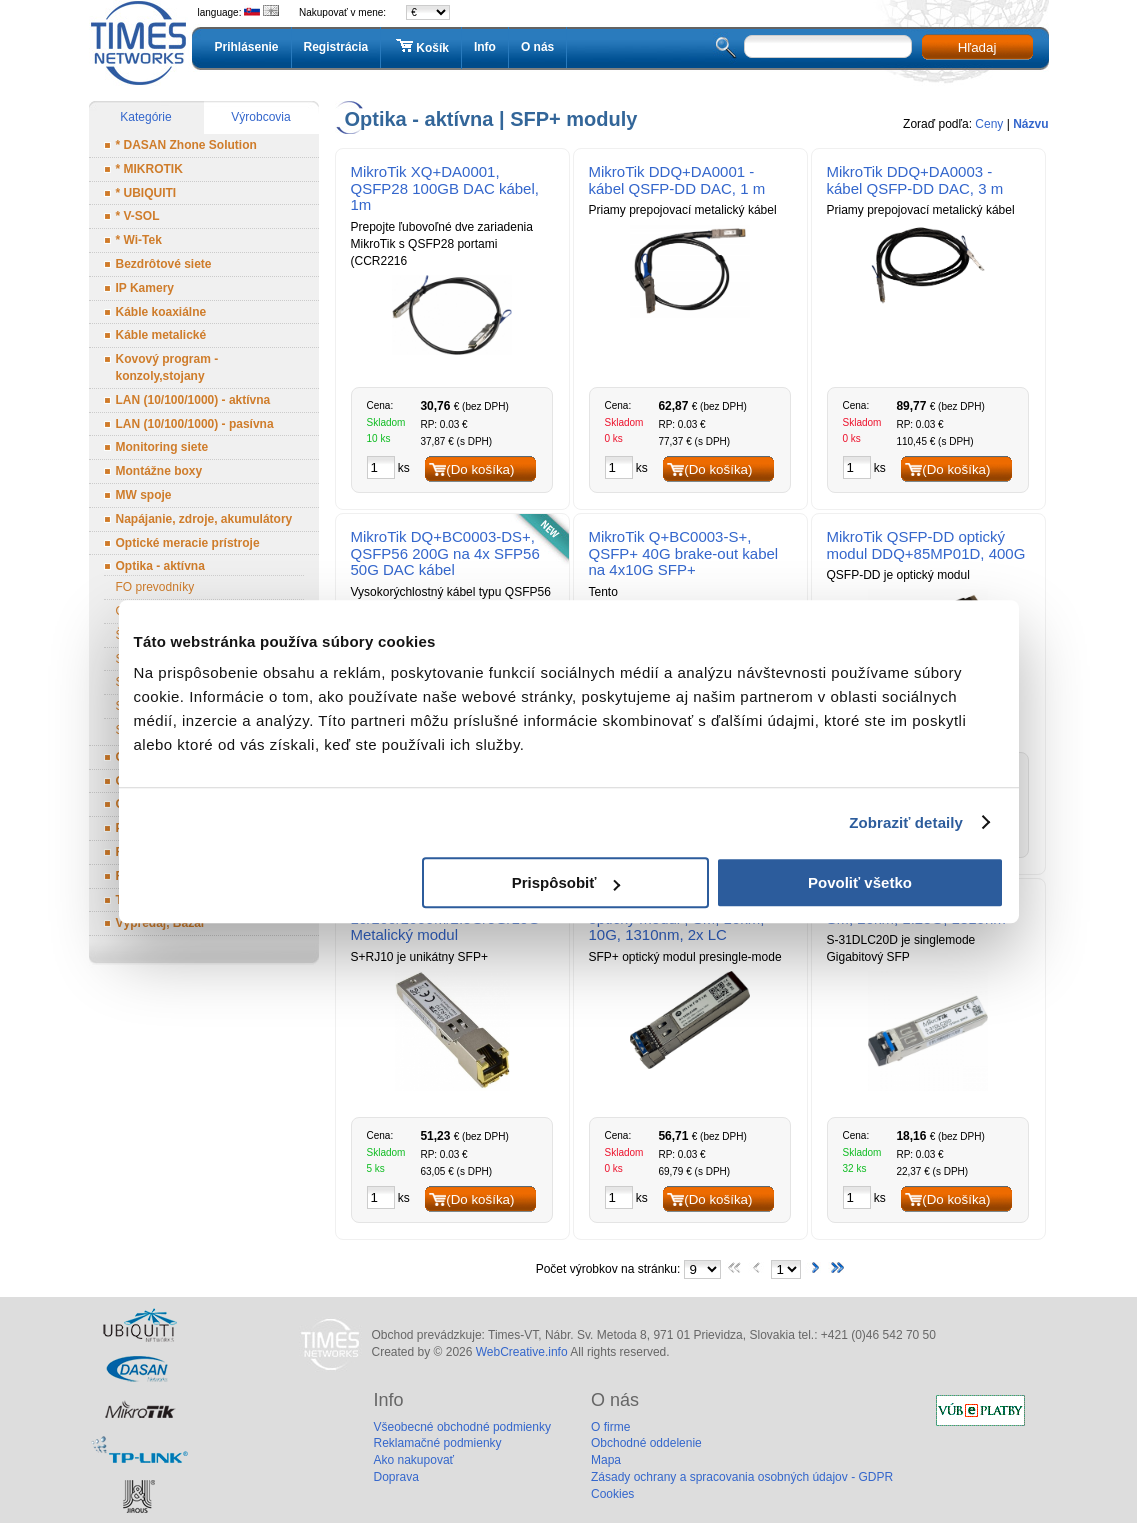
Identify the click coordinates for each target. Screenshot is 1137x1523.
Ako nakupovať (414, 1460)
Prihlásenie (247, 47)
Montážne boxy (159, 471)
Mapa (606, 1460)
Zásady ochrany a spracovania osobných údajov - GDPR (742, 1477)
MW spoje (144, 495)
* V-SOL (138, 216)
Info (485, 47)
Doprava (396, 1477)
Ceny (989, 124)
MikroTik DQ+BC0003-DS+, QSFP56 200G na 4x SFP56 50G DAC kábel (445, 553)
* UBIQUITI (146, 193)
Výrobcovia (260, 117)
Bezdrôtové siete (164, 264)
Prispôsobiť (566, 882)
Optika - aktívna (160, 566)
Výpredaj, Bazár (161, 923)
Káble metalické (161, 335)
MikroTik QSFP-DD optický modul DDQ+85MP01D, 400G (926, 545)
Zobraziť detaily (906, 822)
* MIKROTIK (149, 169)
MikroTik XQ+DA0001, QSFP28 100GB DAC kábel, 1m (445, 188)
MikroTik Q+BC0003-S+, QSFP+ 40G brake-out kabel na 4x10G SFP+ (684, 553)
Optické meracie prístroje (188, 543)
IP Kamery (145, 288)
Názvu (1030, 124)
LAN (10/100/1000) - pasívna (195, 424)
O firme (610, 1427)
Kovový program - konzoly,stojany (167, 367)
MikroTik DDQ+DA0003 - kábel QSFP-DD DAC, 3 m (915, 180)
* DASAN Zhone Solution (186, 145)
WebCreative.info (522, 1352)
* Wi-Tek (139, 240)
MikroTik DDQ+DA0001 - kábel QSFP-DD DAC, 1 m (677, 180)
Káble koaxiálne (161, 312)
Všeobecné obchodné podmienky (462, 1427)
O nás (537, 47)
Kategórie (145, 117)
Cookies (612, 1494)
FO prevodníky (155, 587)
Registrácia (336, 47)
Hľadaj (977, 47)
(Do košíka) (480, 469)
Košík (421, 47)
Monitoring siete (162, 447)
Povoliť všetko (860, 882)
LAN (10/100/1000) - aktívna (193, 400)
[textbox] (828, 46)
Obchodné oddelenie (646, 1443)
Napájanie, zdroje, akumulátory (204, 519)
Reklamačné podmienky (438, 1443)
